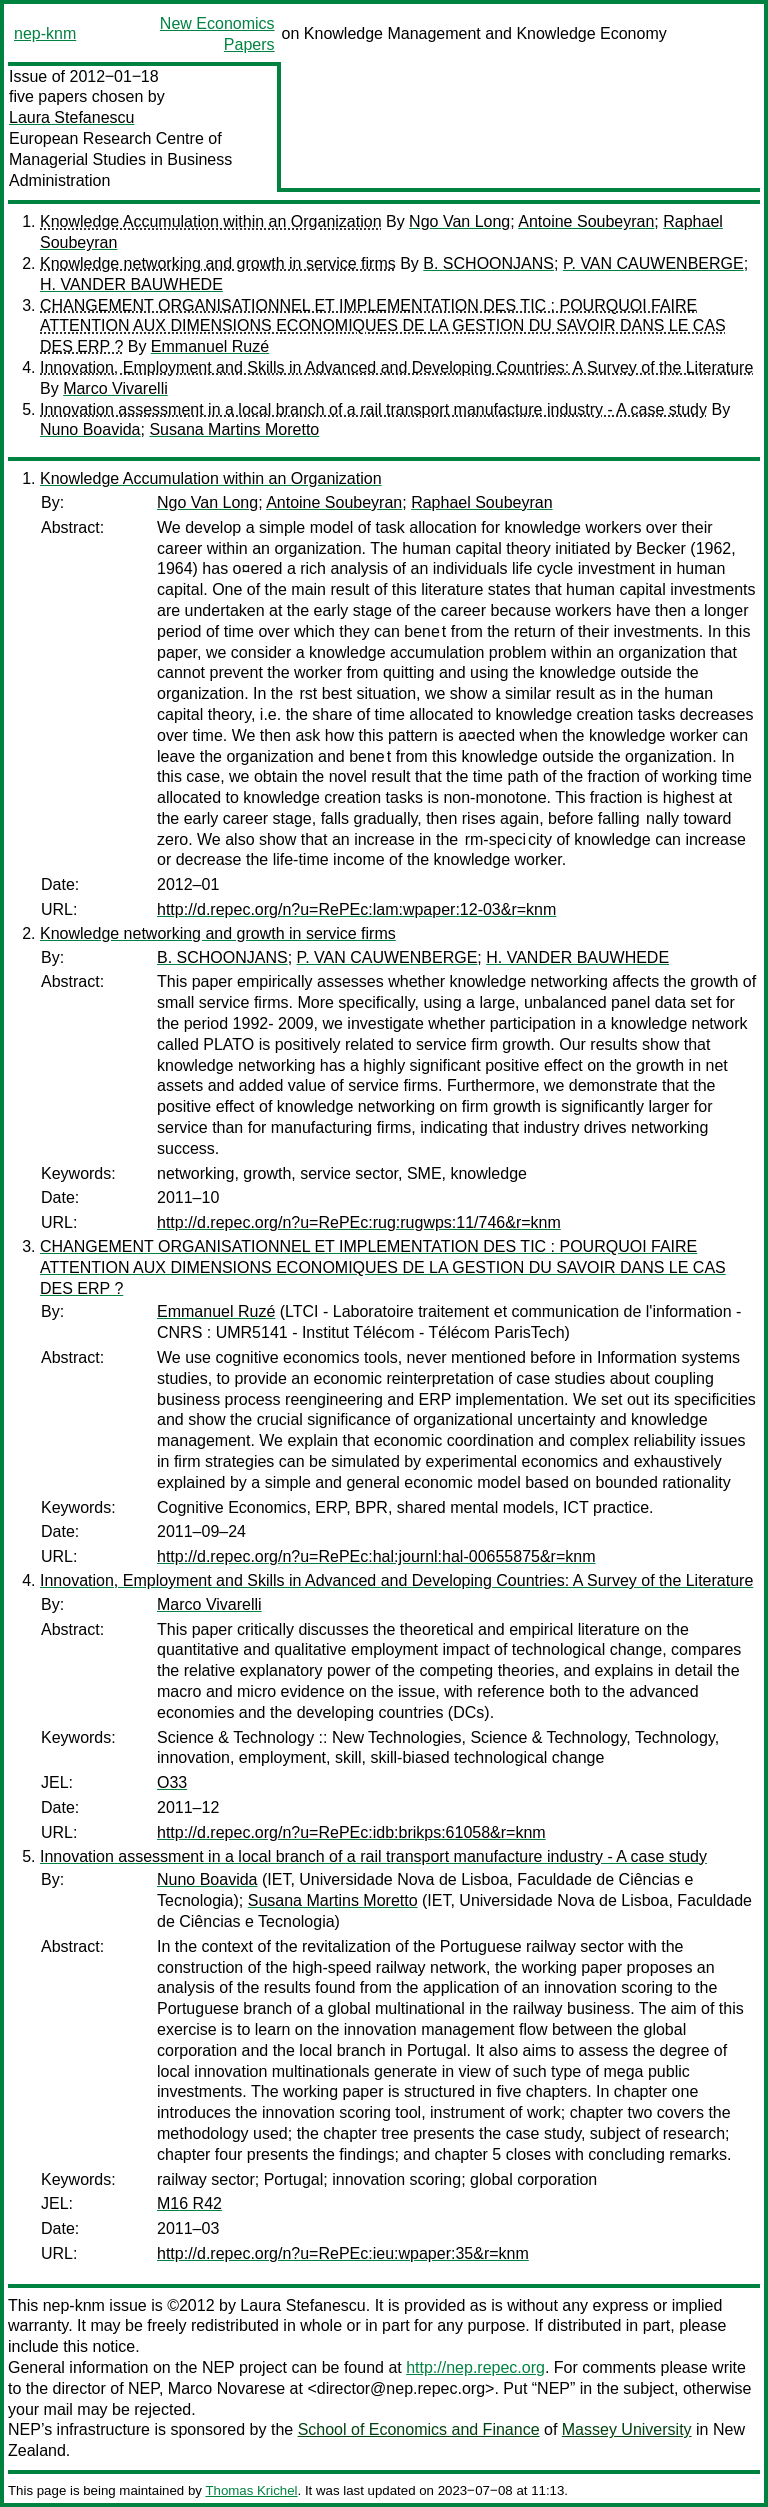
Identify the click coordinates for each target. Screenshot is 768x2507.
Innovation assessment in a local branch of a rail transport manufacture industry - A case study (373, 409)
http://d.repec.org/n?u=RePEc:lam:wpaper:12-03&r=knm (356, 909)
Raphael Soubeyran (481, 502)
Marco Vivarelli (115, 388)
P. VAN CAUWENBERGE (653, 263)
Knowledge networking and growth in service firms (218, 263)
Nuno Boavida (90, 429)
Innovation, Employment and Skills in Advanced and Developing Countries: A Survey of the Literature (396, 367)
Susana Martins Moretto (234, 429)
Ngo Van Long (459, 221)
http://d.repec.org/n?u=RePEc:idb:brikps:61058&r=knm (351, 1832)
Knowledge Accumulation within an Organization (211, 221)
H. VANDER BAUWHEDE (131, 284)
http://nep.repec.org (475, 2367)
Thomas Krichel (251, 2490)
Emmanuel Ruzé (210, 346)
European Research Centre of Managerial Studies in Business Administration (120, 159)
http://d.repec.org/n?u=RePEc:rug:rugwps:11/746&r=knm (359, 1222)
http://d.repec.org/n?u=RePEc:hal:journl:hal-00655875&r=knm (376, 1556)
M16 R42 (189, 2203)
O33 (172, 1782)
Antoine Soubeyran (586, 221)
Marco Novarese (226, 2388)
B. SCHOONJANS (488, 263)
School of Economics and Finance (419, 2429)
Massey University (627, 2429)
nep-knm (45, 33)
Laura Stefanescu (71, 117)
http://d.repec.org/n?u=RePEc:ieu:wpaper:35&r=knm (343, 2253)
